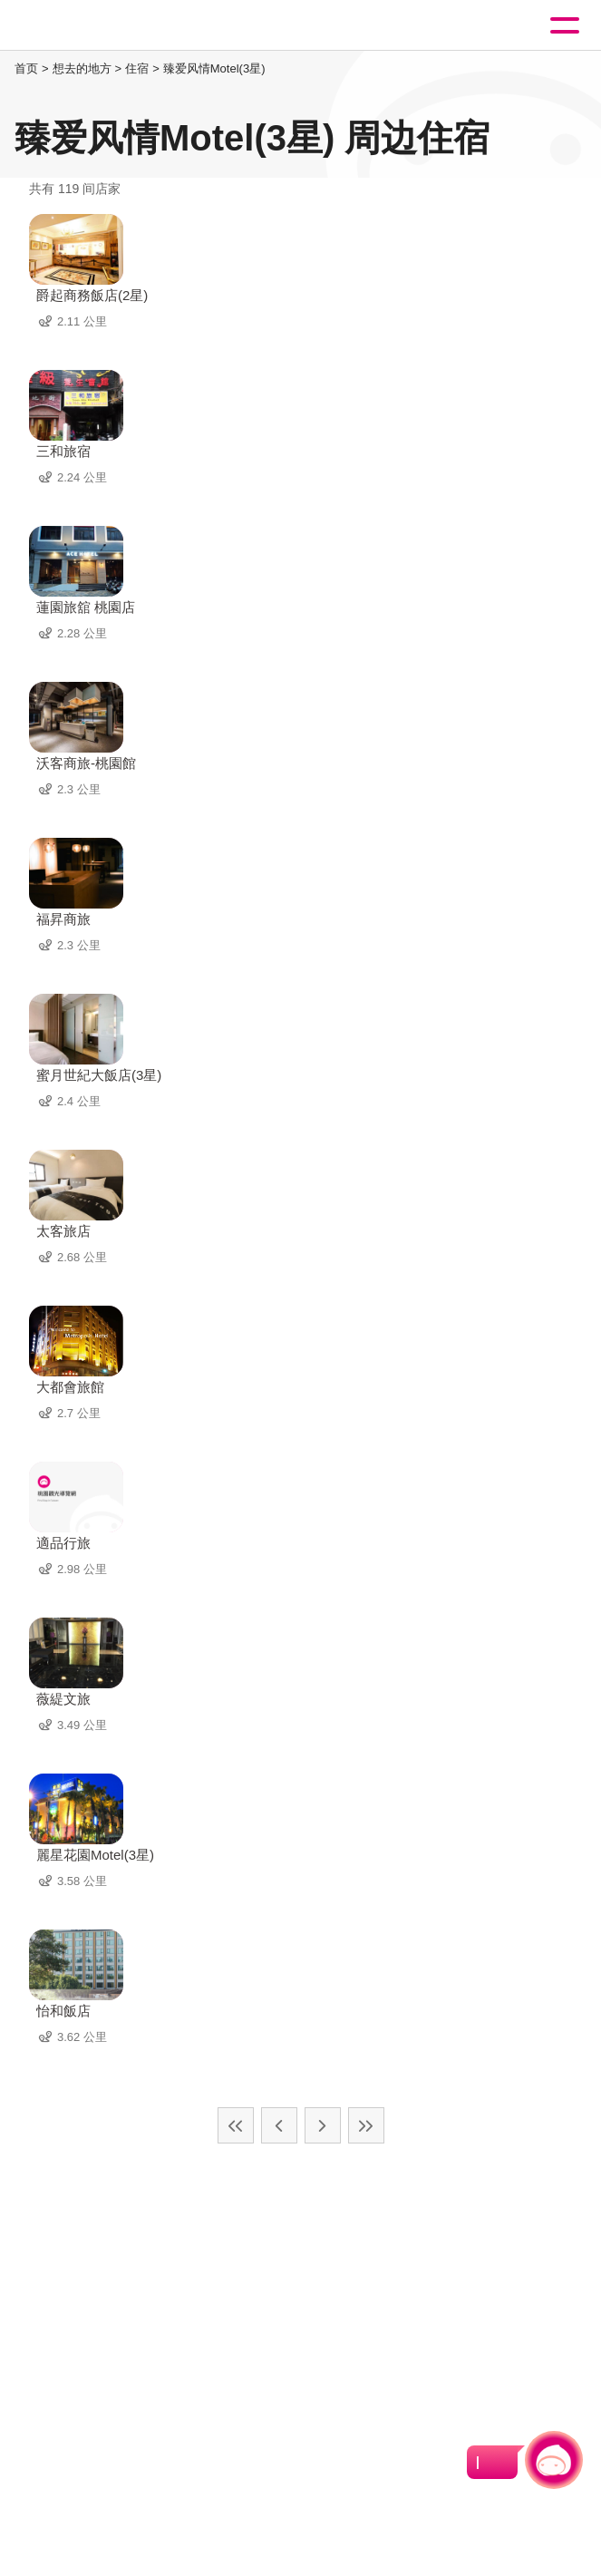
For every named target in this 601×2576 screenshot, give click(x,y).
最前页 (236, 2125)
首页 (26, 68)
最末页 (366, 2125)
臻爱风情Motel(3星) (214, 68)
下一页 (323, 2125)
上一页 (279, 2125)
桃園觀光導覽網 (89, 26)
